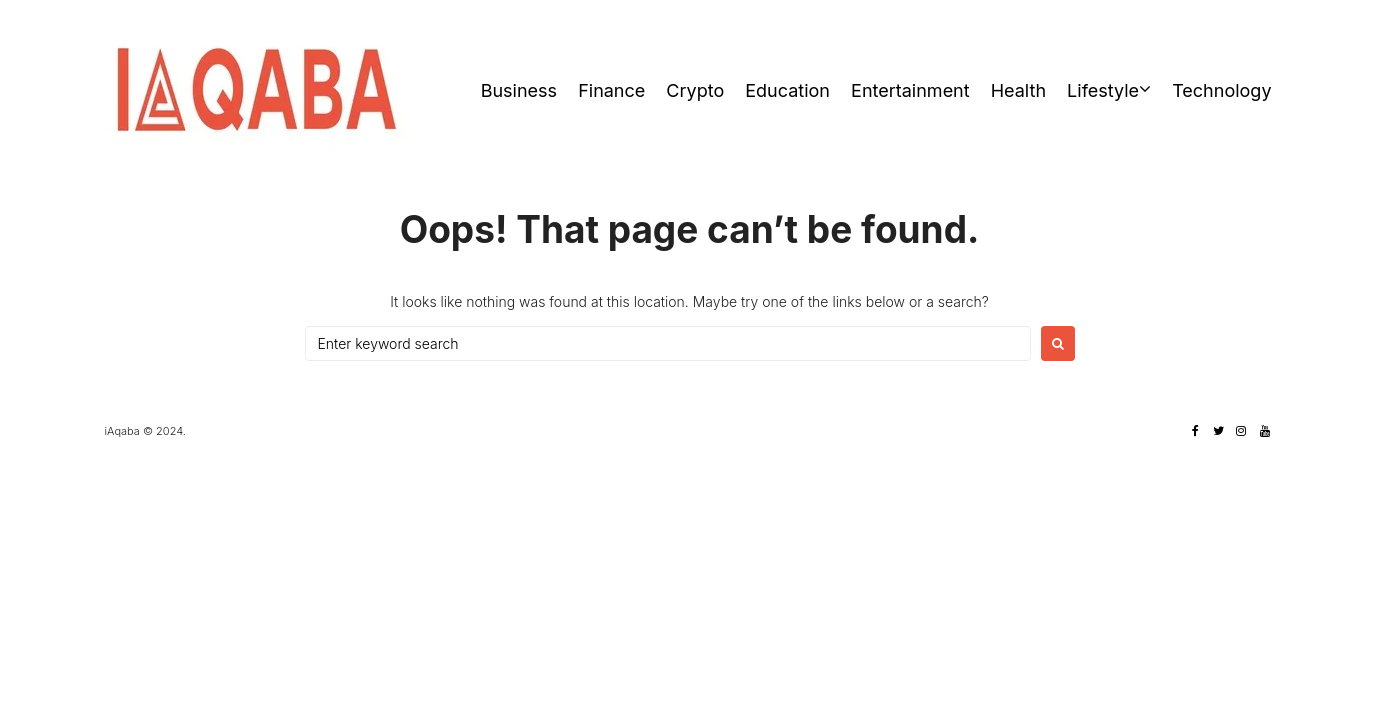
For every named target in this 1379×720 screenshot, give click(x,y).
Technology (1221, 90)
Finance (611, 90)
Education (787, 90)
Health (1018, 90)
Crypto (695, 90)
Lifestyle (1103, 90)
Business (519, 90)
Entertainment (910, 90)
